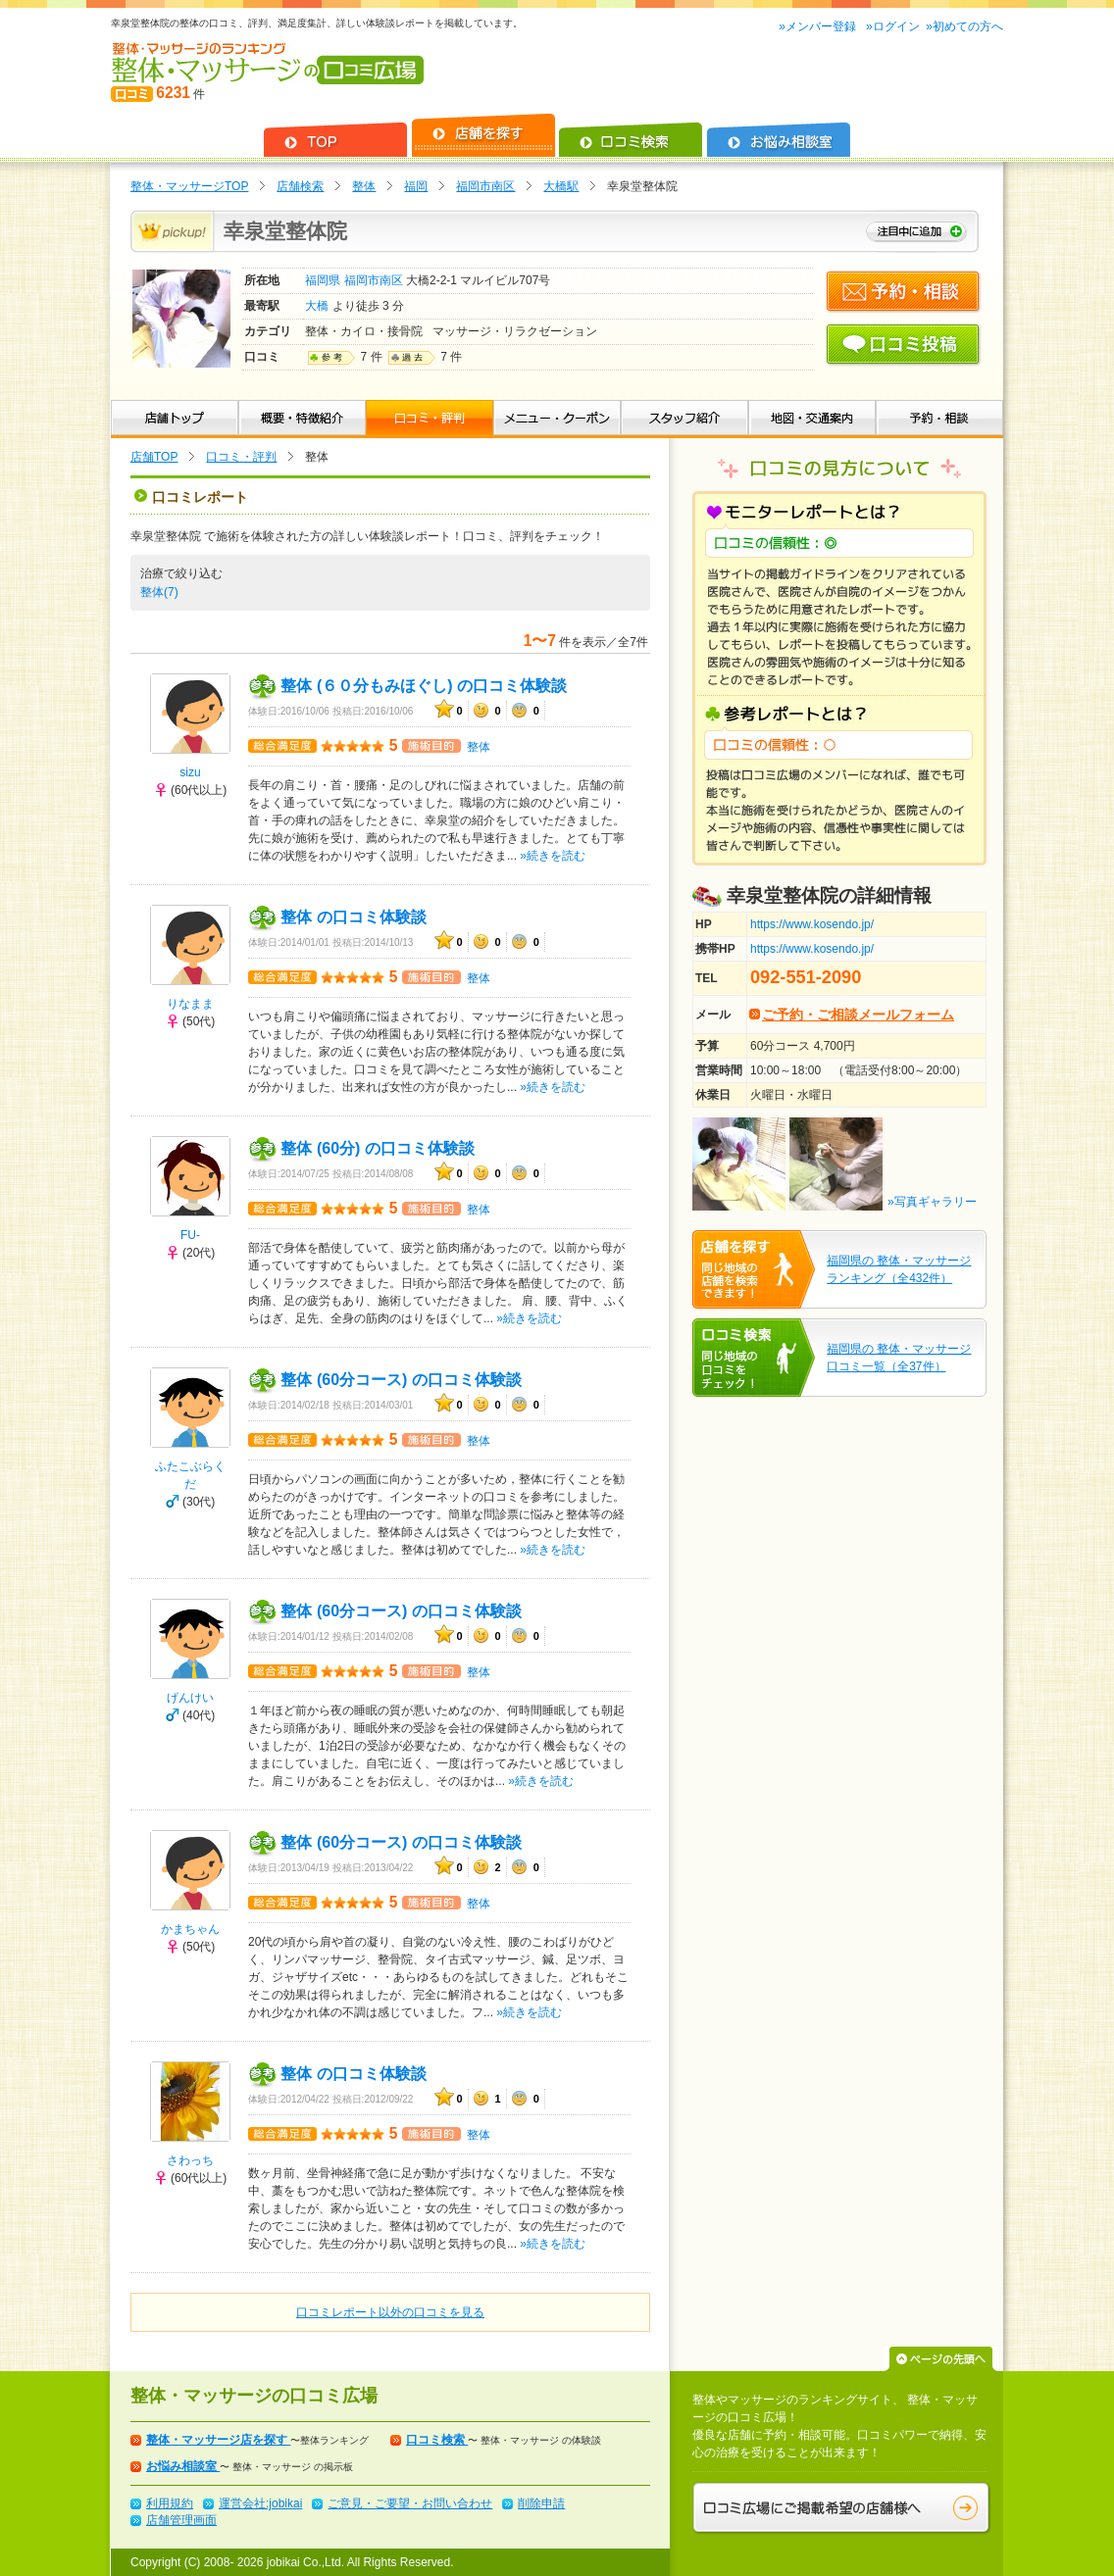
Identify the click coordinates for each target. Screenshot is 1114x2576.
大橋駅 (561, 186)
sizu (189, 772)
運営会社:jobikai (260, 2503)
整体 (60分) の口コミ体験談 (377, 1148)
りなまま (190, 1004)
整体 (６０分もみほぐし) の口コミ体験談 (423, 685)
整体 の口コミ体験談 (353, 917)
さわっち (190, 2160)
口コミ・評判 (241, 457)
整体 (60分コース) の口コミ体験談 (400, 1379)
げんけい (190, 1698)
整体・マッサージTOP (189, 186)
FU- (190, 1235)
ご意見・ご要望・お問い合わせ (410, 2503)
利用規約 (169, 2503)
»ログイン (893, 26)
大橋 (318, 306)
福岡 (416, 186)
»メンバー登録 (819, 26)
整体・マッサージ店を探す (218, 2440)
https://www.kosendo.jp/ (812, 924)
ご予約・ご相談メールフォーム (858, 1014)
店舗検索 (300, 186)
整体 (364, 186)
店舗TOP (153, 457)
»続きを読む (552, 856)
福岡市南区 (485, 186)
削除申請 (541, 2503)
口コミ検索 (437, 2440)
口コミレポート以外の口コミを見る (390, 2312)
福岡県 (324, 280)
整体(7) (160, 592)
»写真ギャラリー (932, 1202)
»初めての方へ (964, 26)
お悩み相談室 (183, 2466)
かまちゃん (190, 1929)
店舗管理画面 (181, 2520)
